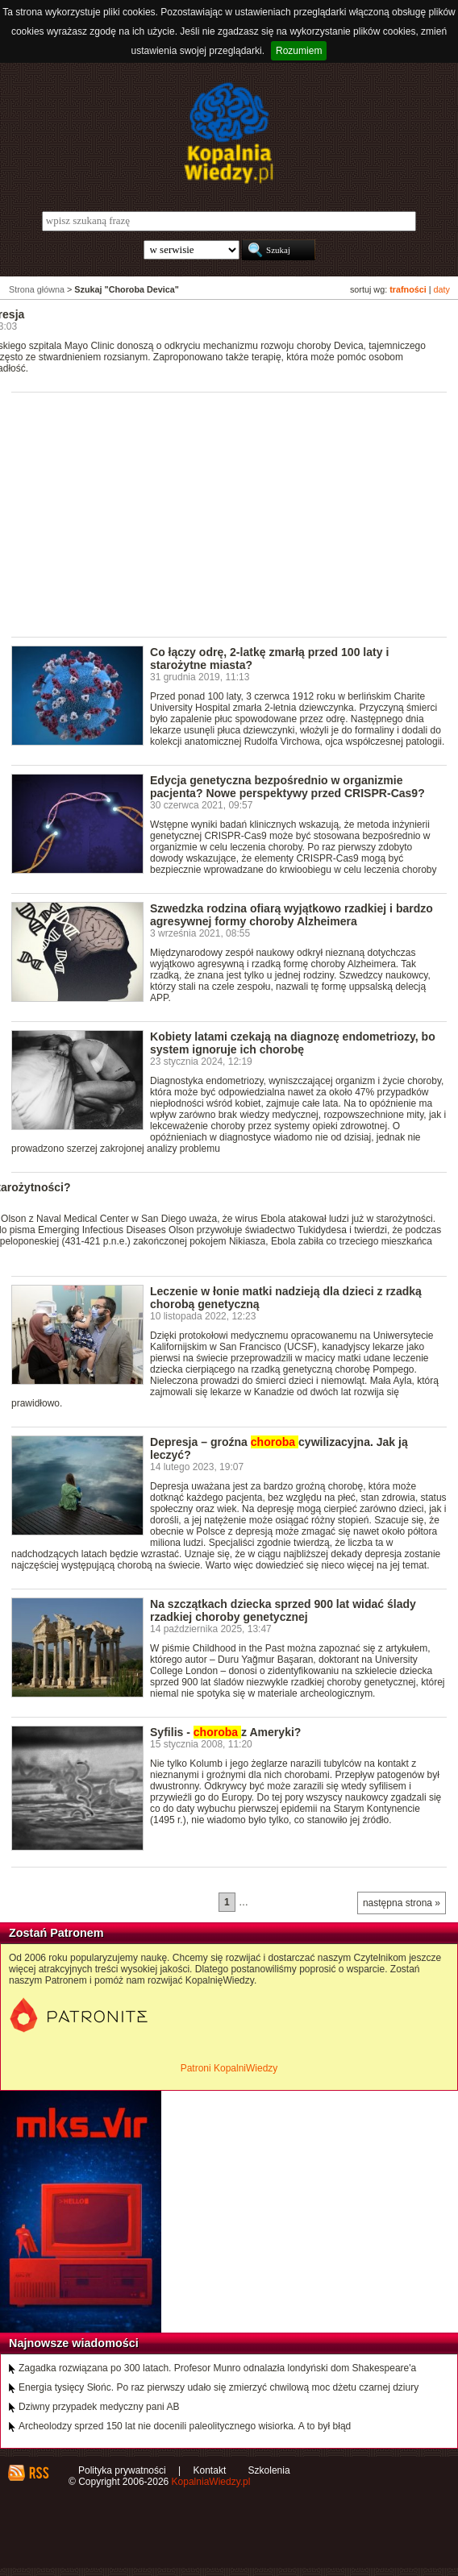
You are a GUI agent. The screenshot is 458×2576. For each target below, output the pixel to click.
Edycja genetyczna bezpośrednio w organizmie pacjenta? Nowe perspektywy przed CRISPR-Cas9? (287, 787)
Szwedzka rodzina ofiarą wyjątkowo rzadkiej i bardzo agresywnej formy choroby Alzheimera (291, 915)
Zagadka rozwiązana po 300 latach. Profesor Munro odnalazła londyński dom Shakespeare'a (217, 2368)
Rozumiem (299, 50)
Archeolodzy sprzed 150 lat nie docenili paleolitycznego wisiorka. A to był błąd (185, 2426)
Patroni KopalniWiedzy (229, 2068)
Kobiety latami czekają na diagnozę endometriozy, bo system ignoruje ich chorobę (292, 1043)
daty (442, 289)
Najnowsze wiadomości (74, 2343)
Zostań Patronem (56, 1932)
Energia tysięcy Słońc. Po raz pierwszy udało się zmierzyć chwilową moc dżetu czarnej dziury (218, 2387)
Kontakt (210, 2470)
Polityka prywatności (122, 2470)
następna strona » (401, 1903)
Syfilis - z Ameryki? (225, 1732)
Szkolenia (269, 2470)
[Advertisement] (234, 513)
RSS (38, 2473)
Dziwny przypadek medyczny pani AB (99, 2406)
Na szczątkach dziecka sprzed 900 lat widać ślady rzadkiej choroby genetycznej (283, 1610)
